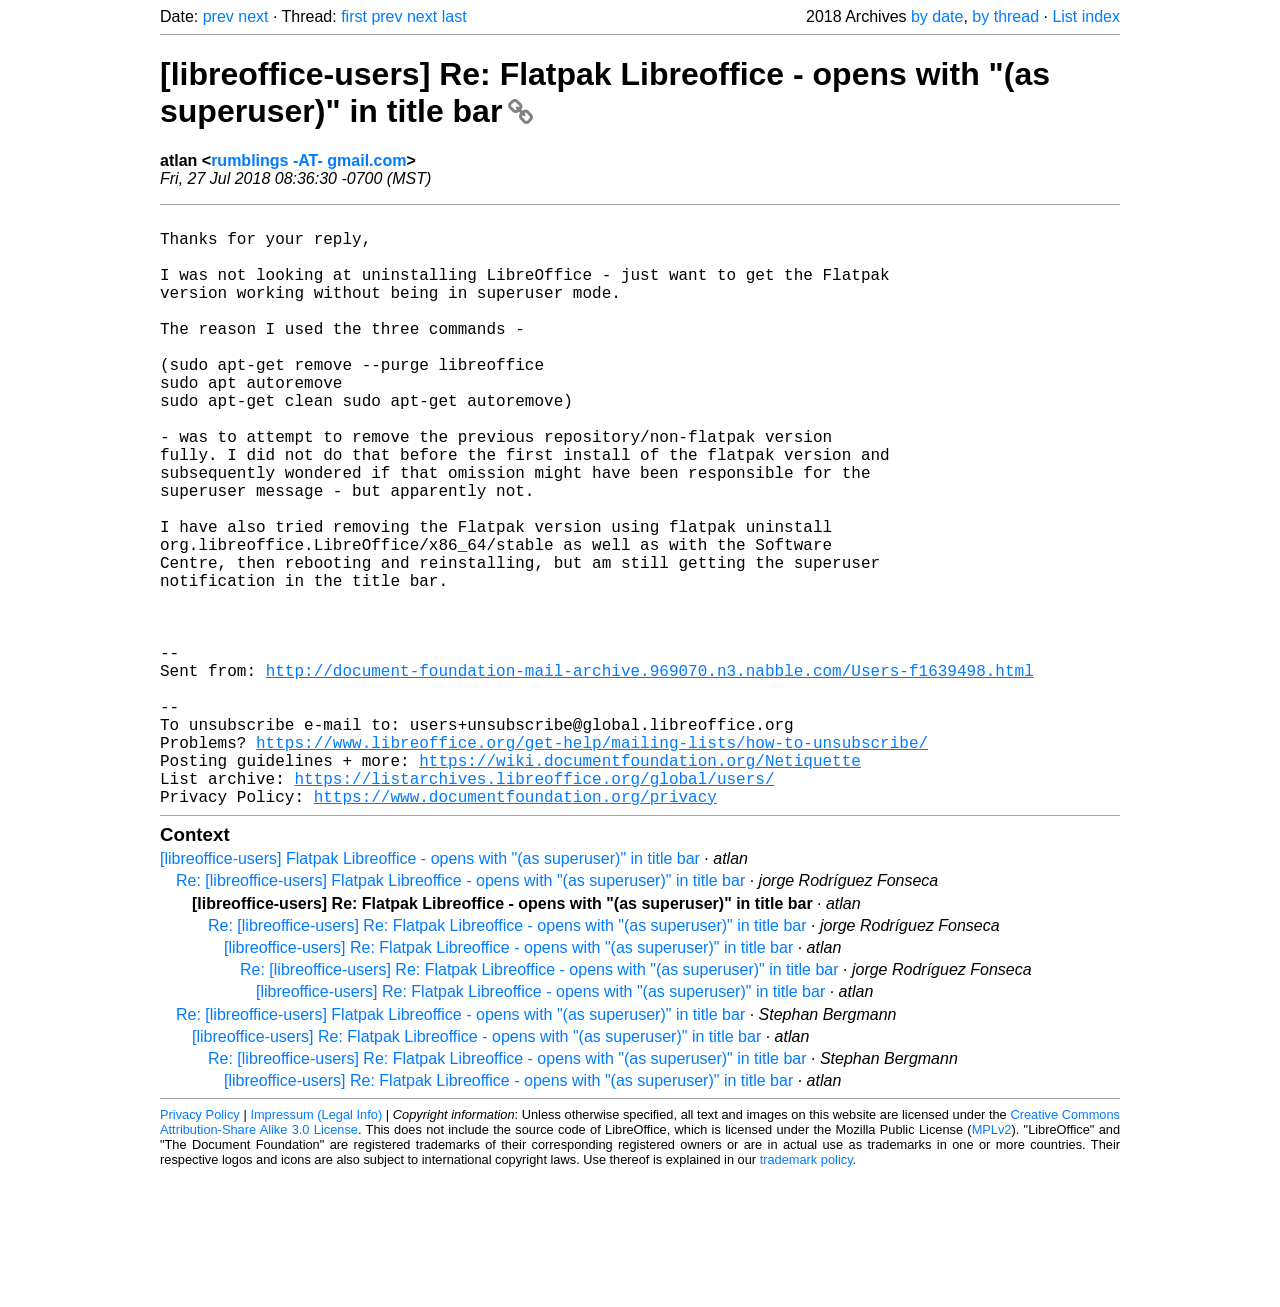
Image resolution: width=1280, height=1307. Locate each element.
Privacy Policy (200, 1246)
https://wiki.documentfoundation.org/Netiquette (640, 884)
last (454, 16)
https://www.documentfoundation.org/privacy (515, 928)
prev (218, 16)
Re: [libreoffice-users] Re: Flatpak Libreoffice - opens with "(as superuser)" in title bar (507, 1057)
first (354, 16)
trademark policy (806, 1291)
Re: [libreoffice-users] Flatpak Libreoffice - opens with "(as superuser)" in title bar (460, 1012)
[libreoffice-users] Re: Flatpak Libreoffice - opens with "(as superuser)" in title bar (508, 1079)
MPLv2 (992, 1261)
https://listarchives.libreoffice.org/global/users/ (534, 906)
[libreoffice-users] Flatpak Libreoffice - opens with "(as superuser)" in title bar (430, 990)
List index (1086, 16)
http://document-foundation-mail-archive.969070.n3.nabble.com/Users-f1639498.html (650, 774)
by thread (1005, 16)
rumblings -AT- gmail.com (308, 160)
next (253, 16)
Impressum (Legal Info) (316, 1246)
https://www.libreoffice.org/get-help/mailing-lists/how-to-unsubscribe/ (592, 862)
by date (937, 16)
